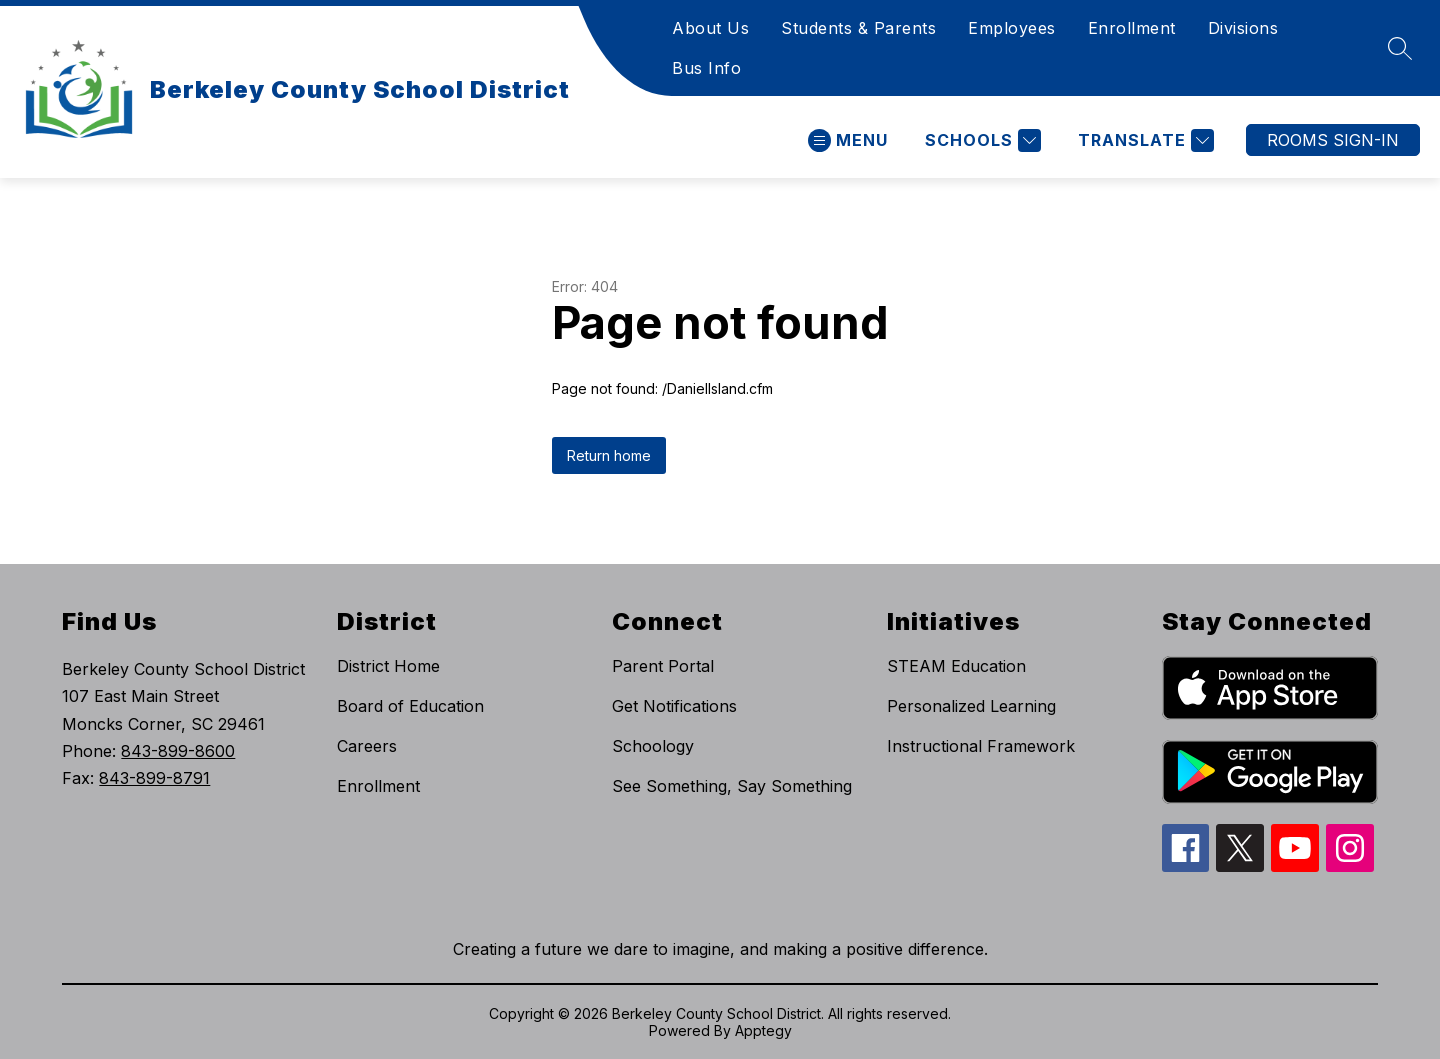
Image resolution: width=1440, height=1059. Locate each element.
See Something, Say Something (732, 786)
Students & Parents (858, 28)
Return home (609, 455)
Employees (1012, 28)
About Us (710, 28)
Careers (367, 746)
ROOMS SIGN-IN (1333, 140)
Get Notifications (674, 706)
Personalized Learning (971, 706)
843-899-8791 (154, 778)
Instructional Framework (981, 746)
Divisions (1243, 28)
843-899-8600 (178, 751)
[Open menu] (848, 140)
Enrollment (1132, 28)
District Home (388, 666)
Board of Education (410, 706)
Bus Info (706, 68)
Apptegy (763, 1030)
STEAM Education (956, 666)
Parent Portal (663, 666)
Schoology (653, 746)
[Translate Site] (1143, 140)
